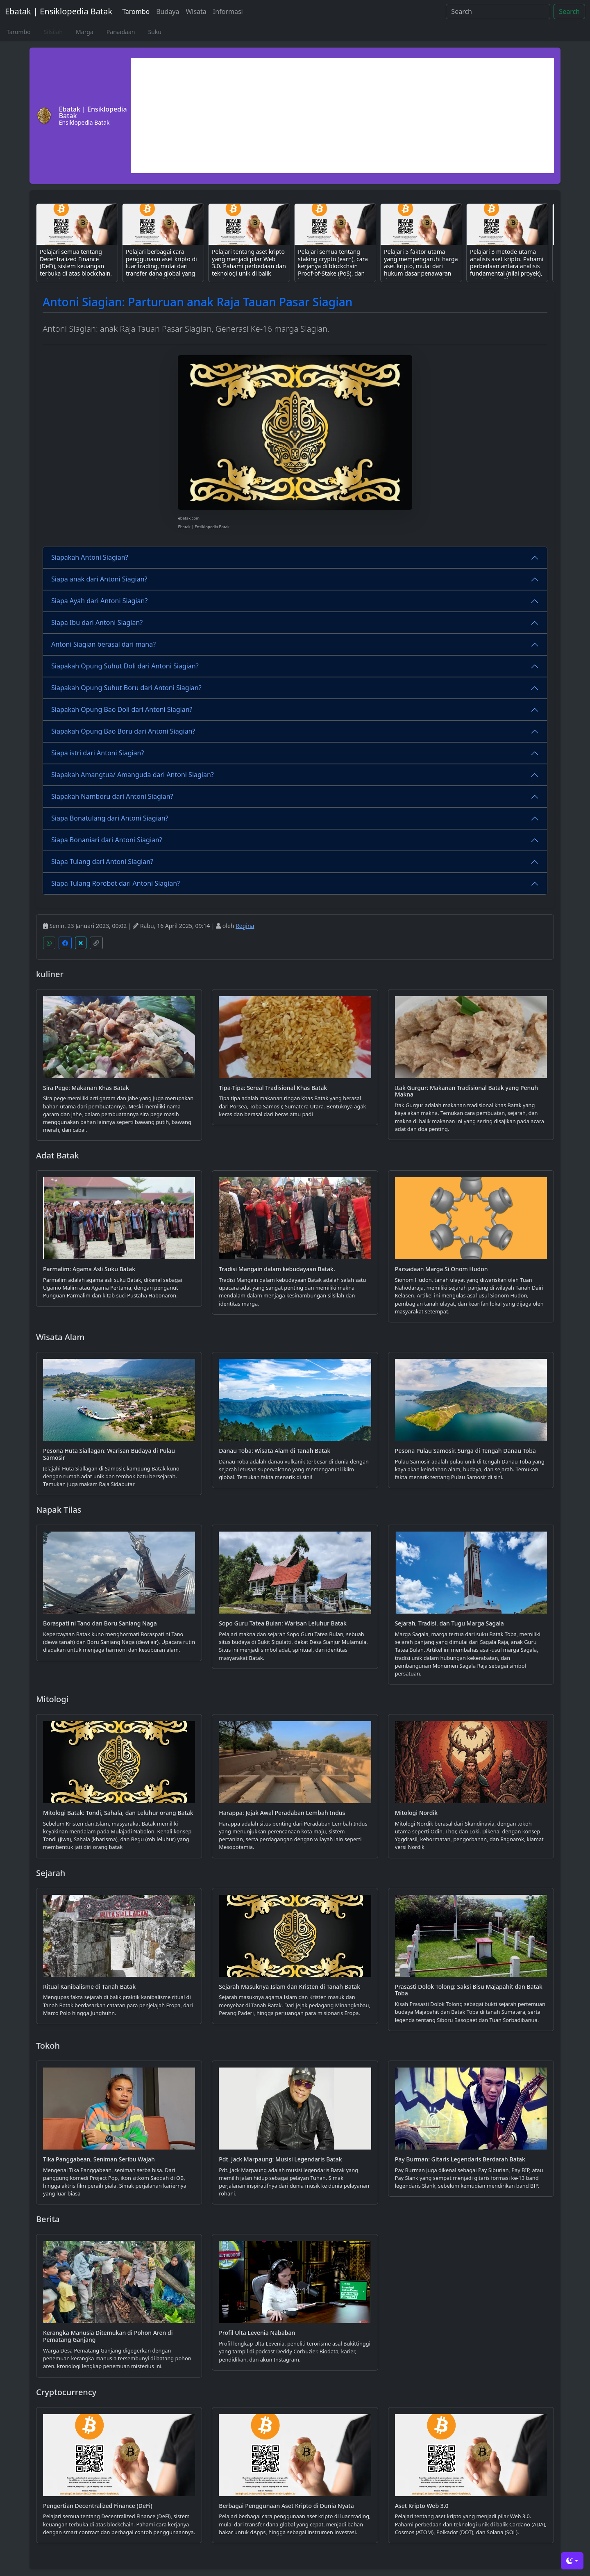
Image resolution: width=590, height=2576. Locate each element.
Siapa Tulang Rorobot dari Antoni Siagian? (115, 883)
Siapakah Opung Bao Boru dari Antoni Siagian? (123, 731)
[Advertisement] (342, 115)
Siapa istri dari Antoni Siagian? (97, 752)
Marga (84, 32)
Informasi (228, 11)
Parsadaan (121, 32)
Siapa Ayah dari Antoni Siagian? (99, 600)
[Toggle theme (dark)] (572, 2560)
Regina (245, 926)
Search (569, 11)
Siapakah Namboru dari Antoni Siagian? (112, 796)
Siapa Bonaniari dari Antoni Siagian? (106, 839)
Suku (154, 32)
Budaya (167, 11)
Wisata (196, 11)
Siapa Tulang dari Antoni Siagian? (102, 861)
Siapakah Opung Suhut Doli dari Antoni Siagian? (125, 665)
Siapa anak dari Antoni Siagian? (99, 579)
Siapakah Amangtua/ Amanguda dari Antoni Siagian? (132, 774)
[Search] (498, 11)
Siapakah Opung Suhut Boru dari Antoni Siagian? (126, 687)
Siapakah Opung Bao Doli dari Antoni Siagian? (122, 709)
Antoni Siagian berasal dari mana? (103, 644)
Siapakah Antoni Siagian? (89, 557)
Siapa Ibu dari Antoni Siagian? (97, 622)
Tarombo (136, 11)
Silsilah (53, 32)
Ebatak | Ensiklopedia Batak (58, 11)
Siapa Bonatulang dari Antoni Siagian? (109, 818)
